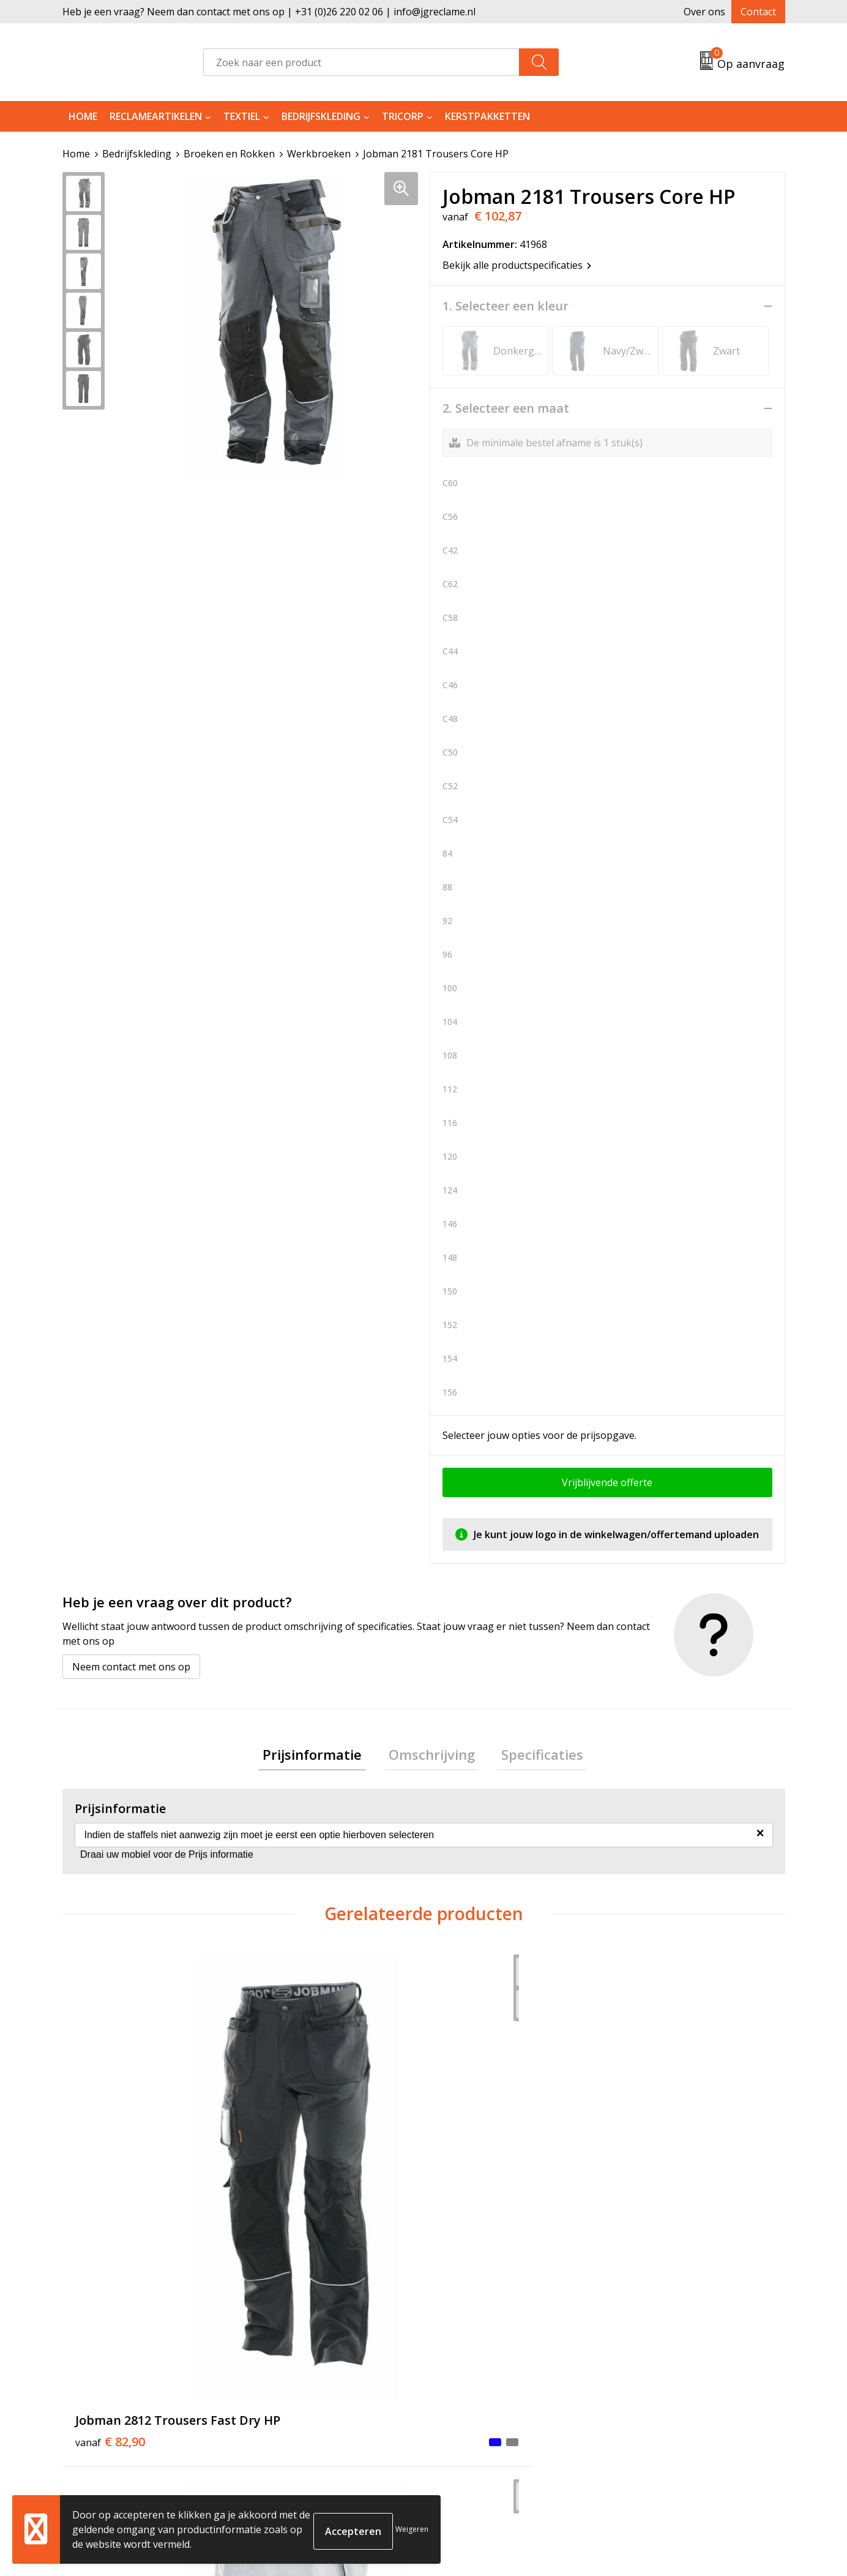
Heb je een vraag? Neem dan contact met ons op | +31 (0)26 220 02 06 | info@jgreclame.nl (269, 11)
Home (83, 116)
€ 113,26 (474, 2175)
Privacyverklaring (657, 2398)
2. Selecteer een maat (505, 408)
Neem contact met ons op (131, 1666)
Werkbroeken (319, 153)
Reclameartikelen (156, 116)
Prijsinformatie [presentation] (320, 1756)
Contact (758, 11)
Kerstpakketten (487, 116)
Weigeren (411, 2529)
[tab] (320, 1756)
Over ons (704, 11)
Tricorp (403, 116)
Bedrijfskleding (321, 116)
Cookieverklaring (657, 2380)
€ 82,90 (110, 2175)
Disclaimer (641, 2417)
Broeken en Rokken (229, 153)
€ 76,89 (291, 2175)
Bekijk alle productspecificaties (516, 265)
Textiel (241, 116)
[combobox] (361, 62)
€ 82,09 (652, 2175)
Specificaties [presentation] (534, 1756)
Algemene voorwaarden (672, 2361)
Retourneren (468, 2380)
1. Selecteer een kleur (505, 306)
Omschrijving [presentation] (432, 1756)
